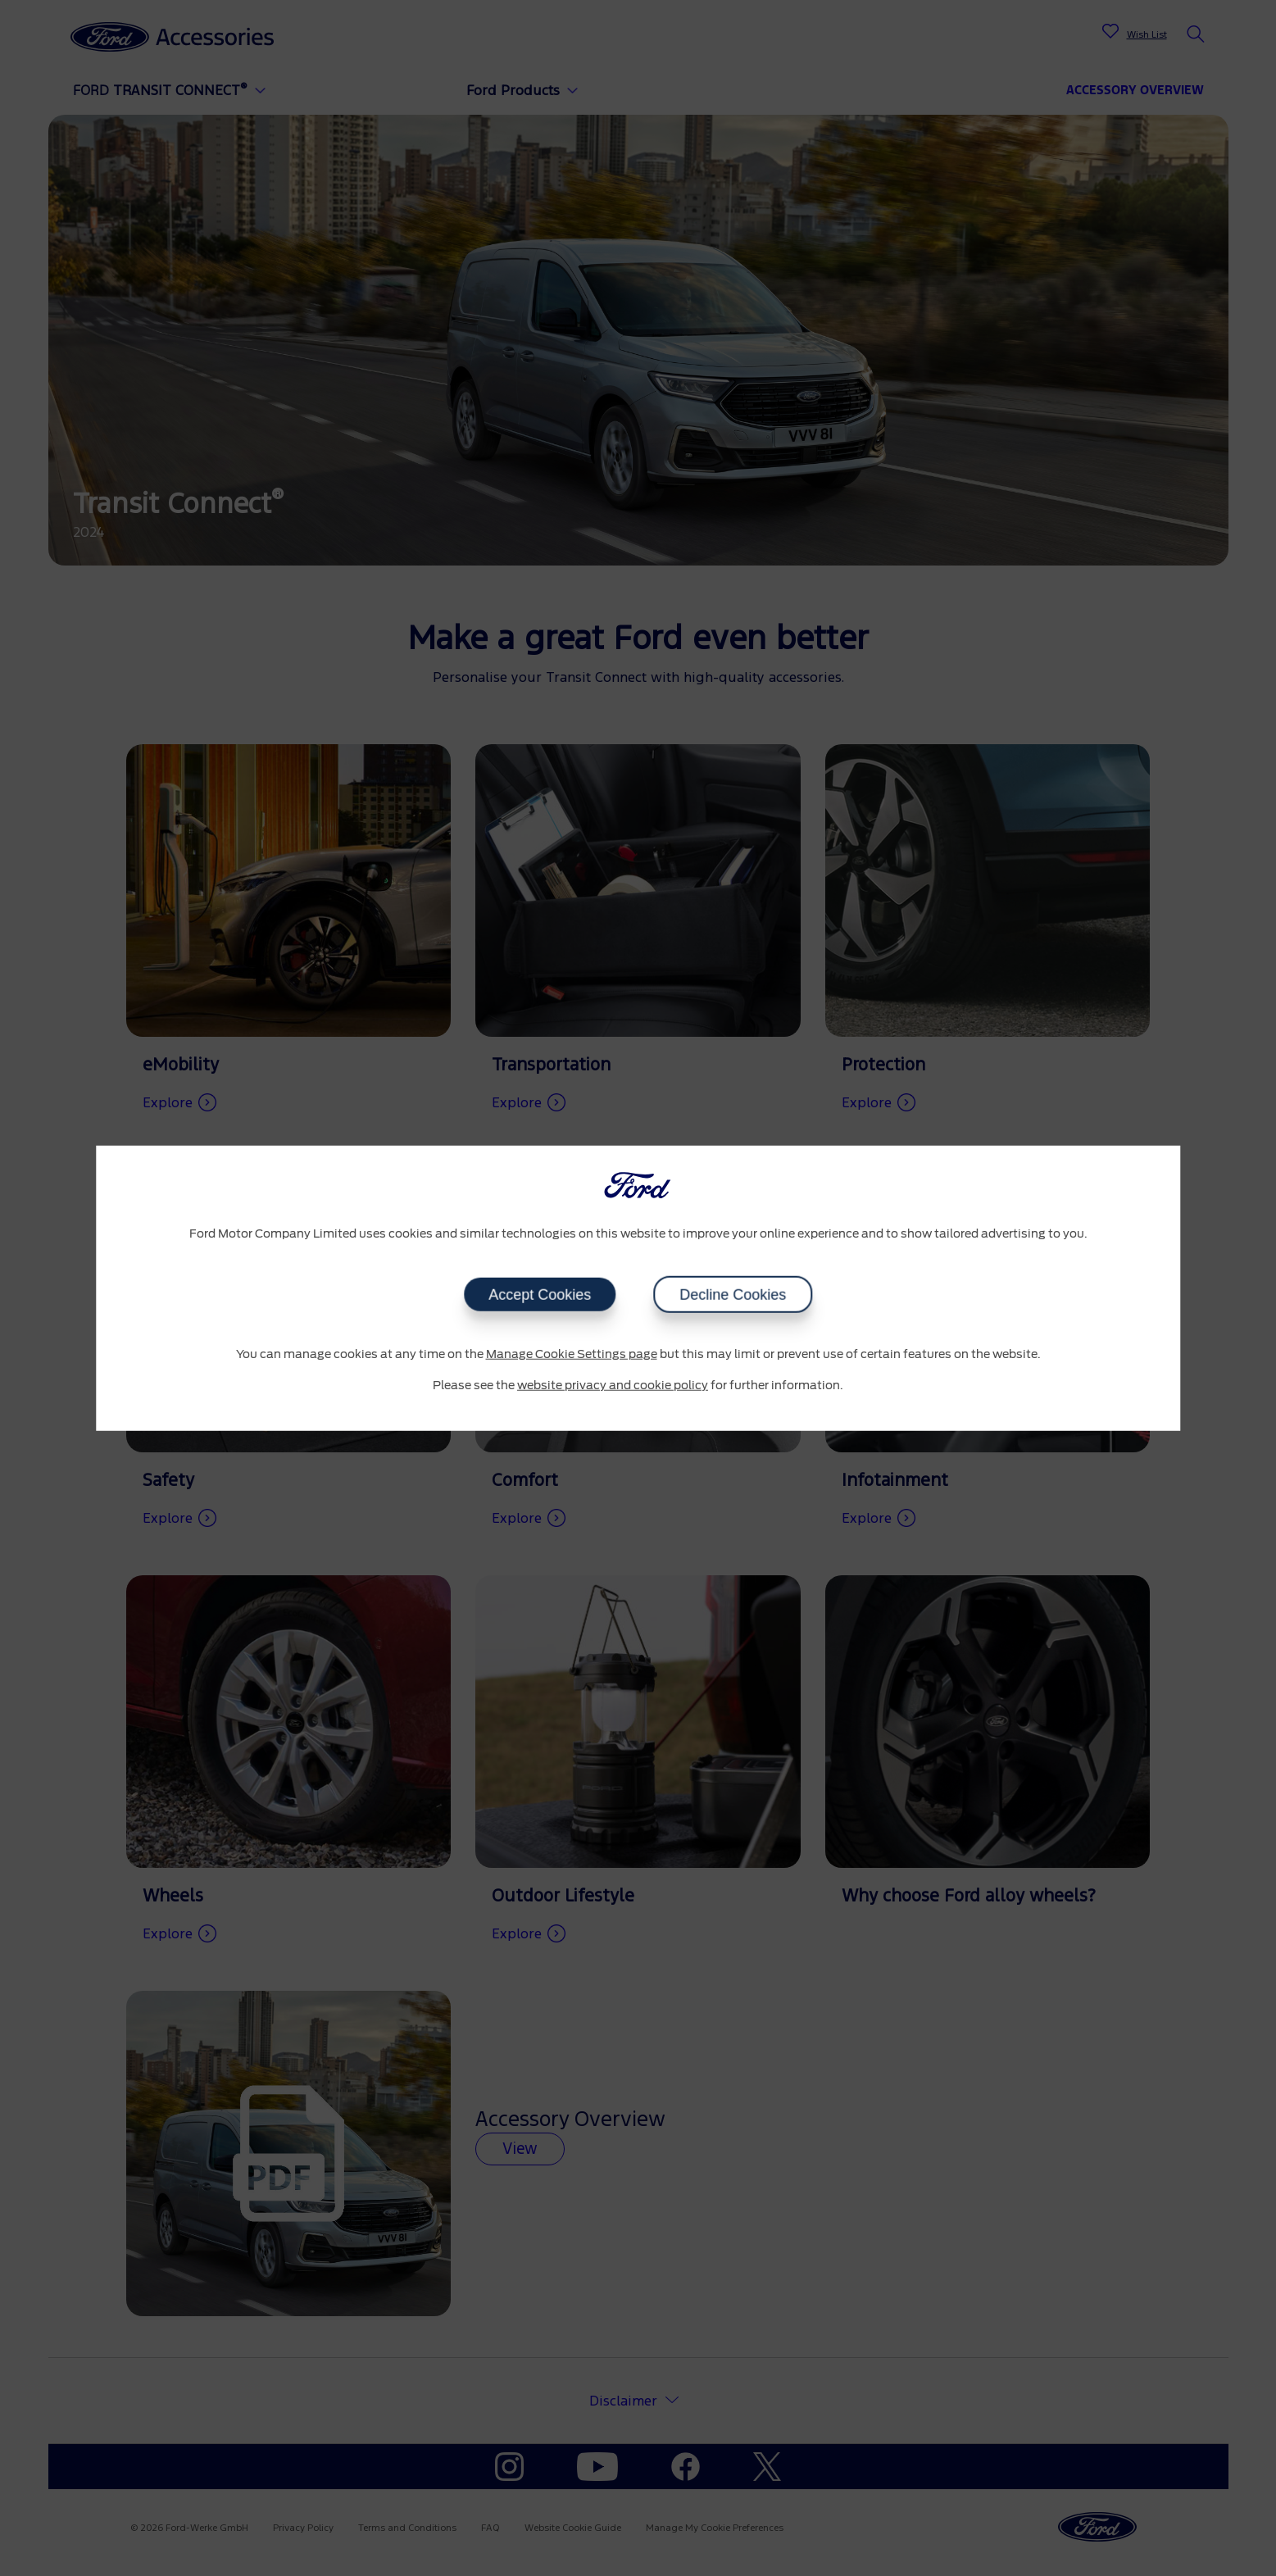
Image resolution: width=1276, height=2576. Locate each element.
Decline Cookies (732, 1295)
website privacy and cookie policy (612, 1385)
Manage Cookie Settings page (571, 1355)
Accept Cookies (539, 1295)
